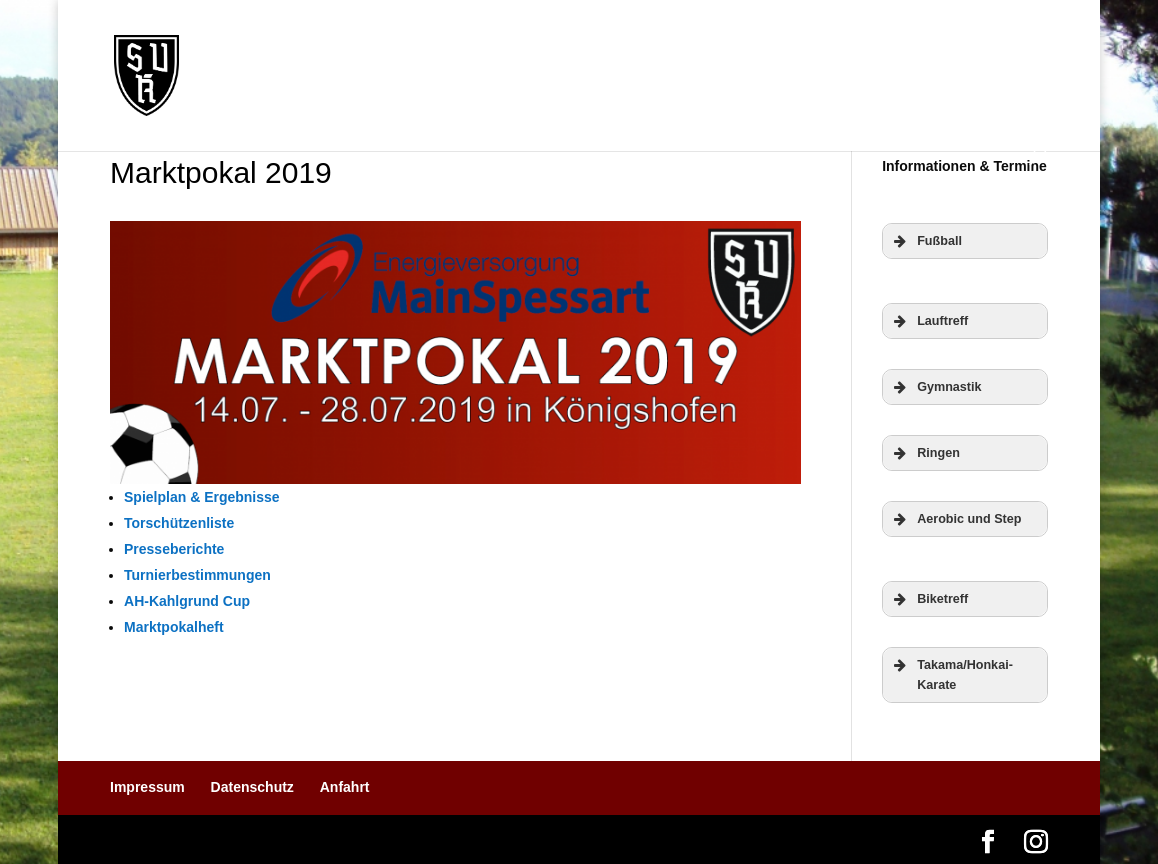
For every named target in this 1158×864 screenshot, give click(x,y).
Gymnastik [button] (935, 387)
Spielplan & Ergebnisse (202, 497)
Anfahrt (345, 787)
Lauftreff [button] (929, 321)
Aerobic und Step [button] (955, 519)
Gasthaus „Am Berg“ (289, 101)
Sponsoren (842, 47)
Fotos (931, 47)
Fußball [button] (926, 241)
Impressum (147, 787)
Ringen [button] (925, 453)
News (300, 47)
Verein (458, 47)
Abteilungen (574, 47)
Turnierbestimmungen (197, 575)
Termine (377, 47)
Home (231, 47)
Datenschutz (252, 787)
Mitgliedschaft (720, 47)
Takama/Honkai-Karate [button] (951, 673)
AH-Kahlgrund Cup (187, 601)
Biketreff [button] (929, 599)
